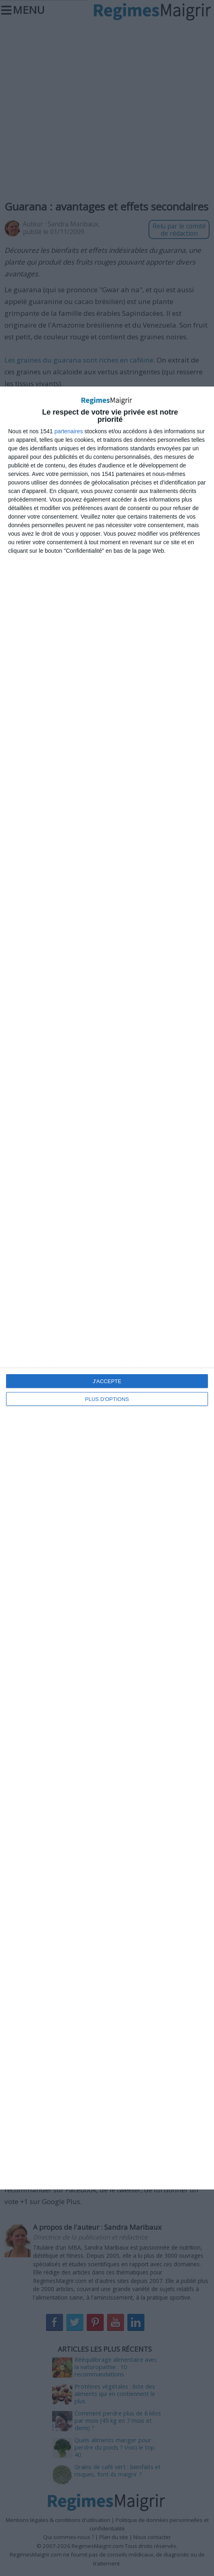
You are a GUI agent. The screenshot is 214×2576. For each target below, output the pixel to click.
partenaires (69, 431)
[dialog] (107, 1288)
